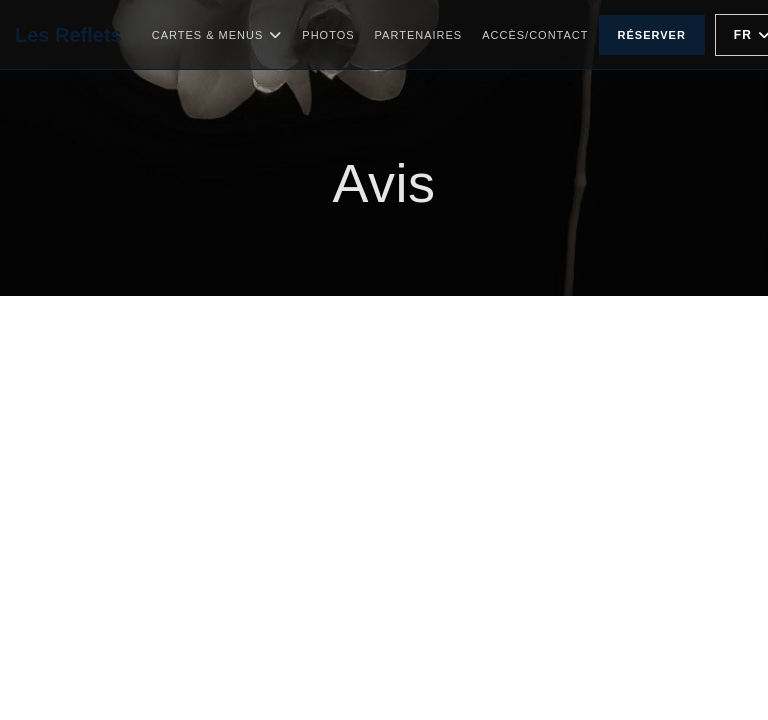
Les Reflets (68, 35)
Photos (328, 35)
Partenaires (419, 35)
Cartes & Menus (217, 35)
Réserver (652, 35)
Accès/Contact (535, 35)
